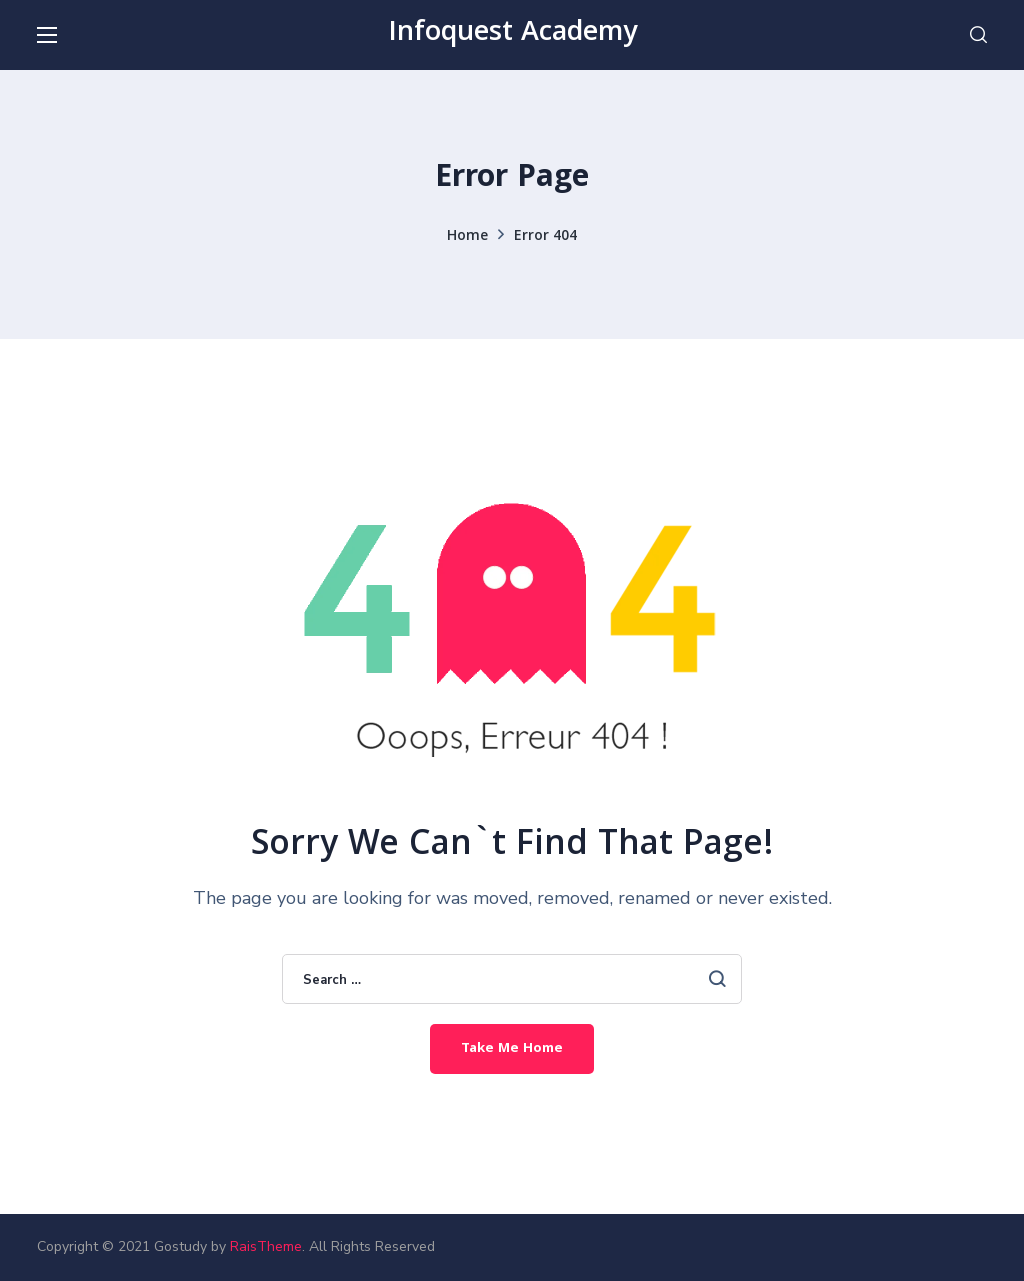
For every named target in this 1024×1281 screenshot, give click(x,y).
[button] (978, 35)
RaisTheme (266, 1246)
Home (467, 237)
